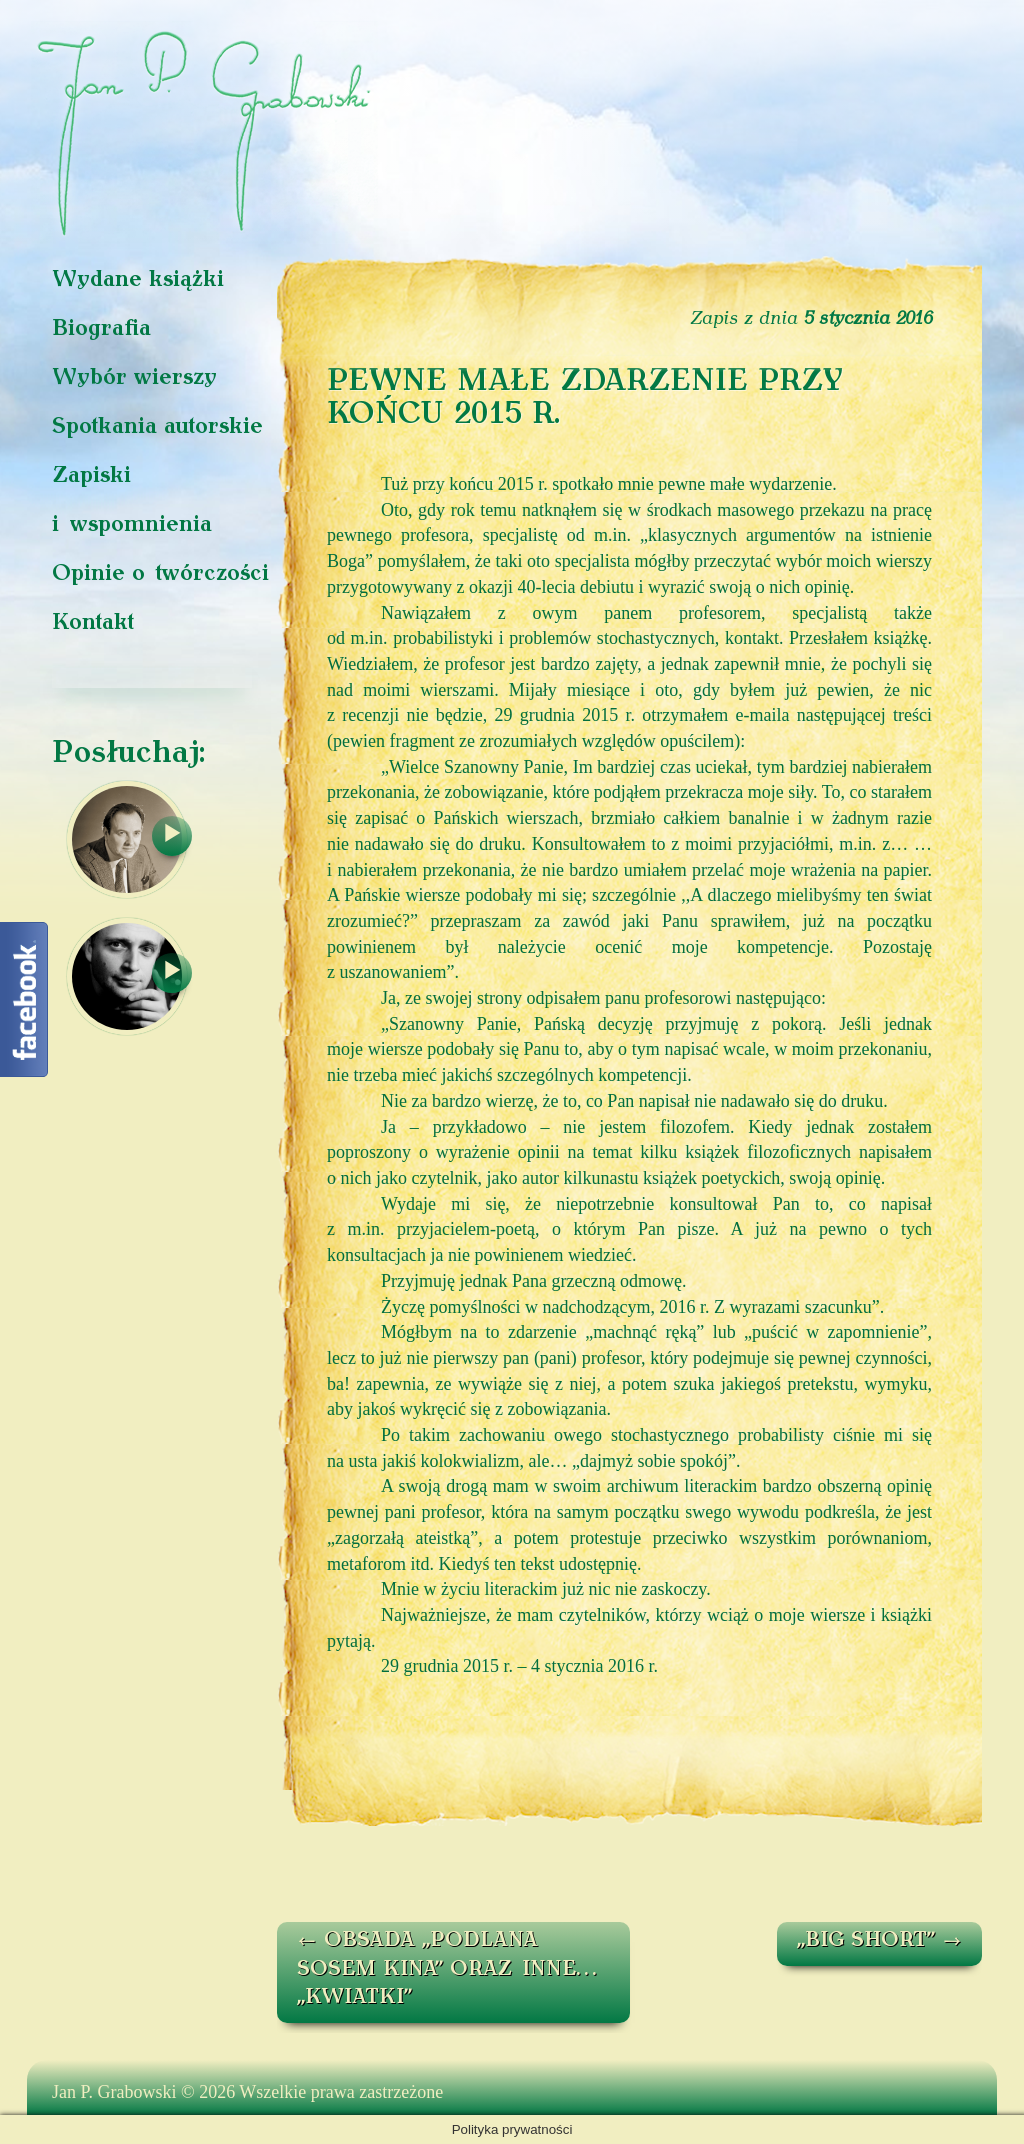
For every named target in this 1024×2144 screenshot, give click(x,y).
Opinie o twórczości (160, 574)
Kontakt (93, 623)
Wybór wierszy (134, 378)
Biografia (101, 329)
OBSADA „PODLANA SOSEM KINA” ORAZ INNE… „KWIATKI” (446, 1969)
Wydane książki (138, 280)
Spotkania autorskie (157, 427)
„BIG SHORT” (879, 1941)
